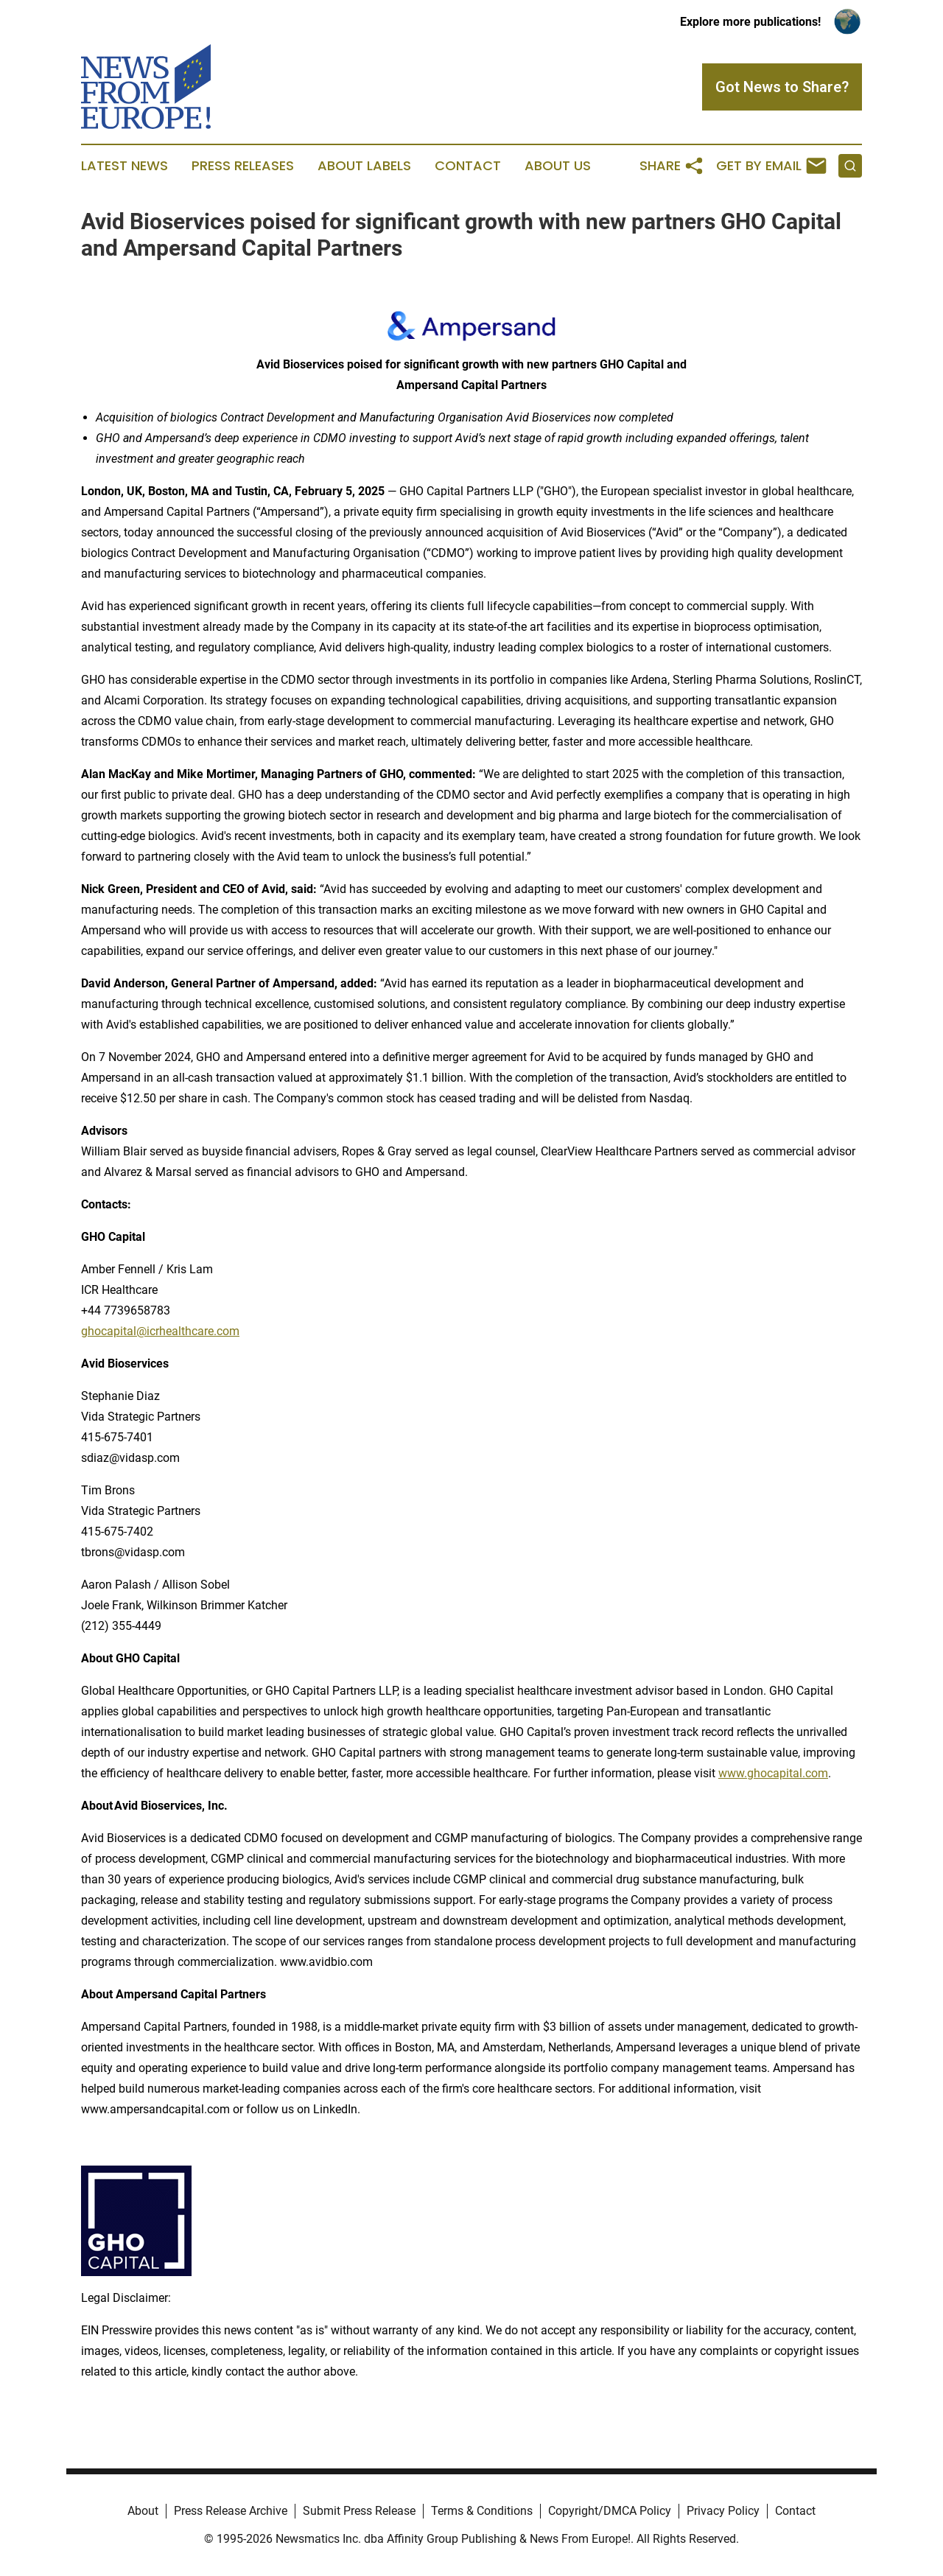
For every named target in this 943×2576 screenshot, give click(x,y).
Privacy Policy (723, 2511)
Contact (468, 166)
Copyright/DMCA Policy (609, 2511)
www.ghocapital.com (773, 1773)
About (142, 2511)
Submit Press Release (359, 2511)
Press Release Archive (230, 2511)
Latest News (124, 166)
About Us (558, 166)
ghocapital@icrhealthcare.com (160, 1331)
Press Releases (243, 166)
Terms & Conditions (482, 2511)
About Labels (364, 166)
